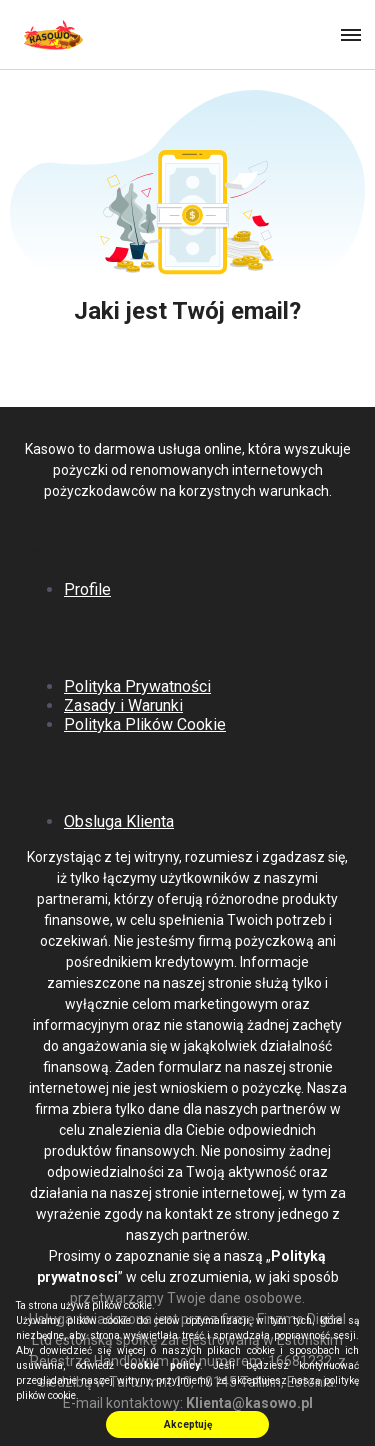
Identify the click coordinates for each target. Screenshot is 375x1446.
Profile (87, 589)
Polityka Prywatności (137, 686)
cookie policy (162, 1365)
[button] (349, 34)
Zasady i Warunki (123, 705)
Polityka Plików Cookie (145, 724)
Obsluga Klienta (119, 821)
